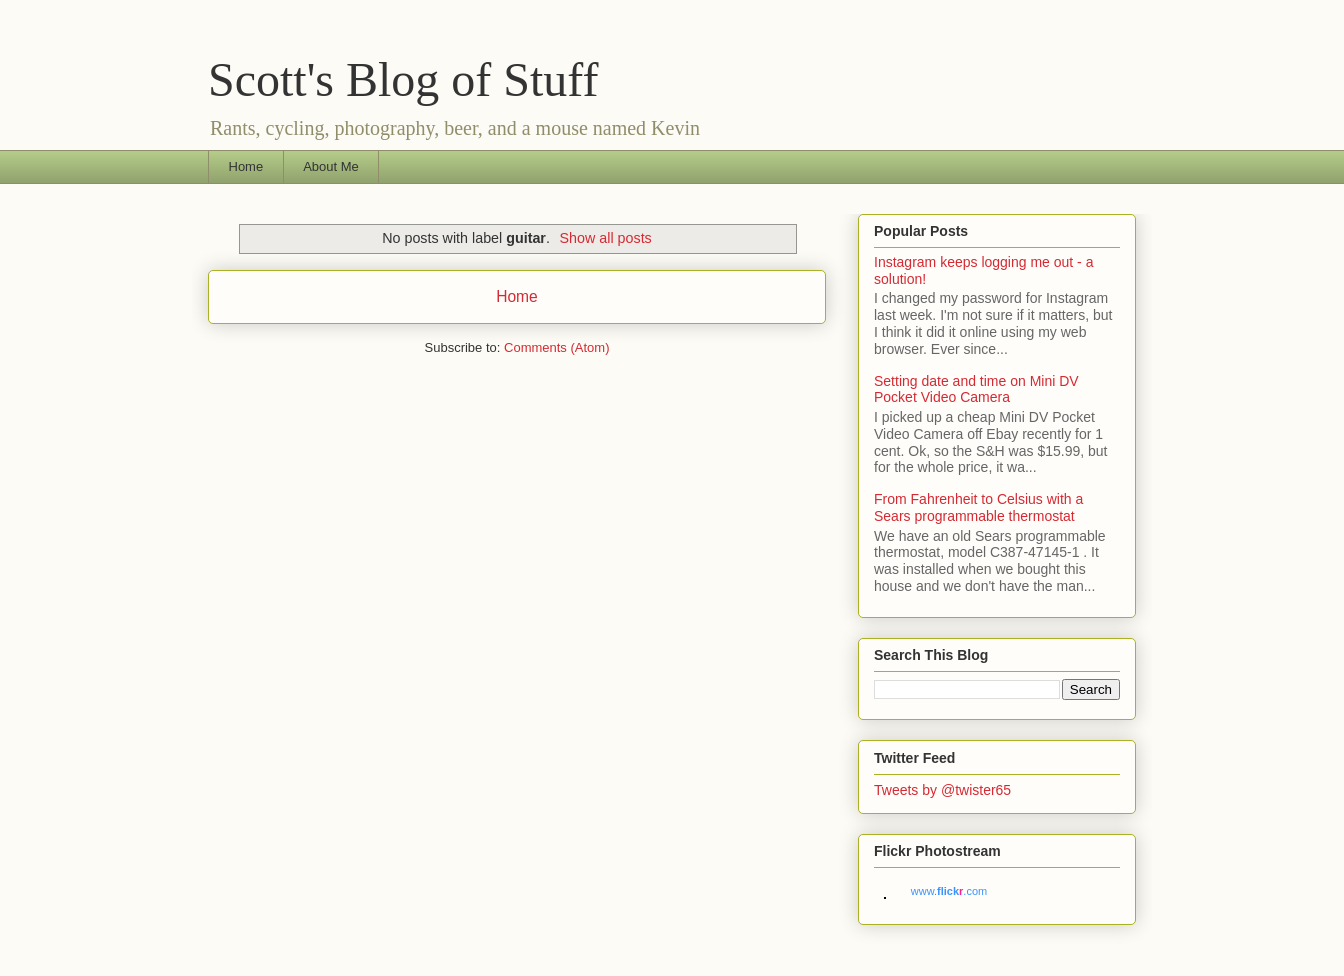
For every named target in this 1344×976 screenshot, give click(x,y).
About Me (331, 166)
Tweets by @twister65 (942, 790)
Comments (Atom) (556, 347)
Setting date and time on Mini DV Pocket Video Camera (976, 389)
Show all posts (606, 238)
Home (246, 166)
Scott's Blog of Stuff (403, 79)
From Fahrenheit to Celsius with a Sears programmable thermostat (978, 507)
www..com (949, 891)
